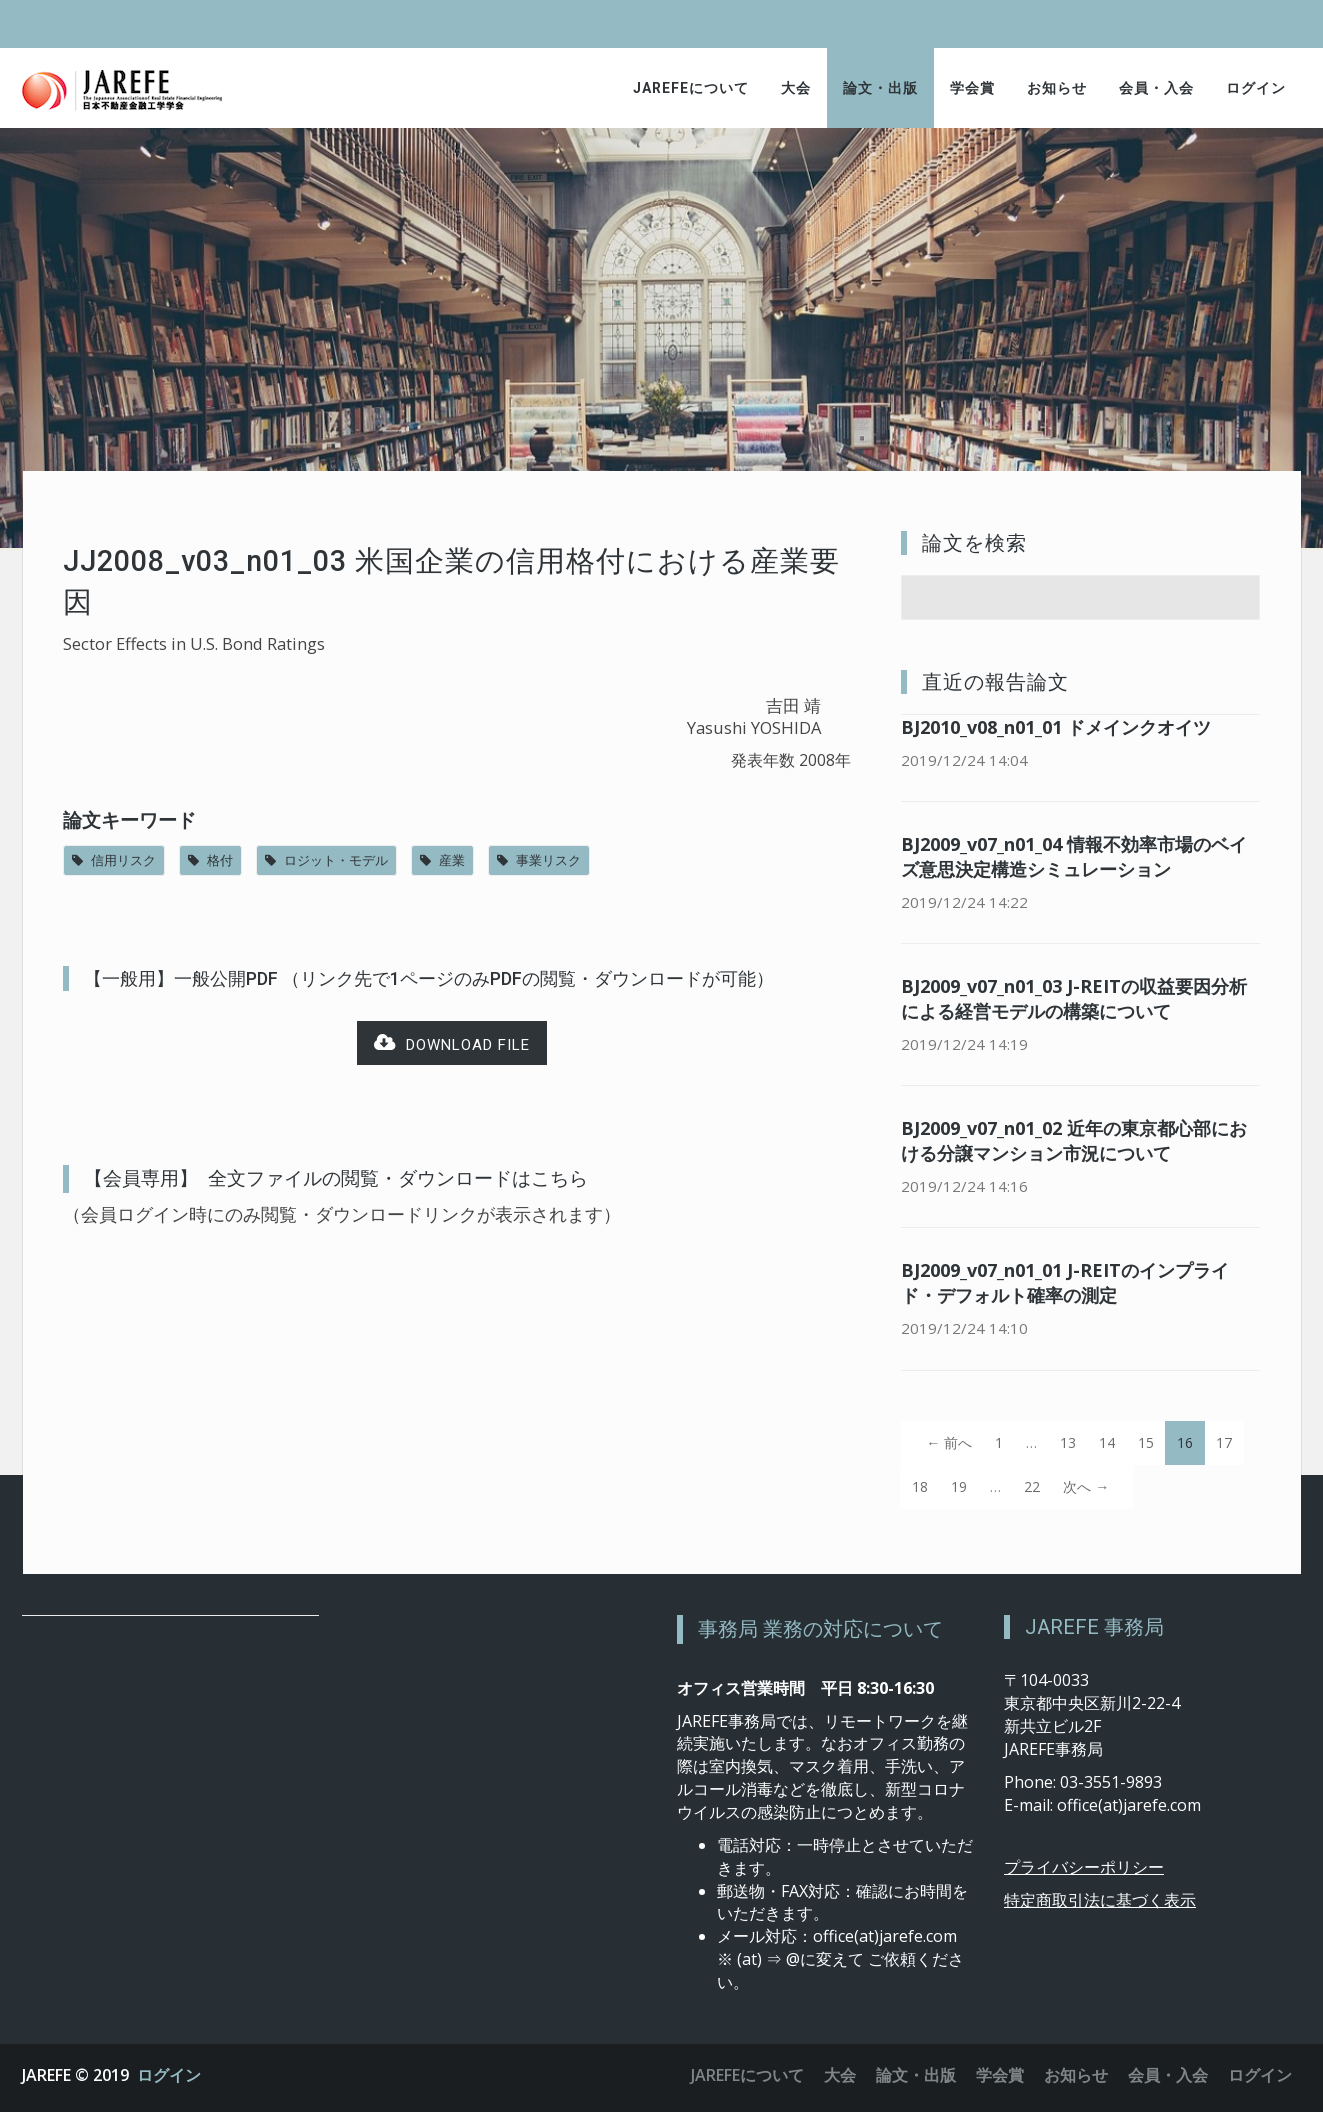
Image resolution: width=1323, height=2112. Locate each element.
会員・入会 (1156, 88)
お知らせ (1057, 88)
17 (1224, 1442)
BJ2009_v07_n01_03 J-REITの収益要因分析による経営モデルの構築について (1074, 998)
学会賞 (972, 88)
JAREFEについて (691, 88)
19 (959, 1486)
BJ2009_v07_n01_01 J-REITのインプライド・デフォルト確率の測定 (1065, 1282)
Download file (452, 1043)
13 (1068, 1442)
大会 (796, 88)
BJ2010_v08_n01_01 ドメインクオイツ (1056, 727)
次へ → (1086, 1486)
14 (1107, 1442)
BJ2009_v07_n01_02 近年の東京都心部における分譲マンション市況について (1074, 1140)
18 (920, 1486)
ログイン (1256, 88)
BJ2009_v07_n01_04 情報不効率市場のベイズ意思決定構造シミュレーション (1074, 856)
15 (1146, 1442)
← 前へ (949, 1442)
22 (1032, 1486)
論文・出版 (880, 88)
